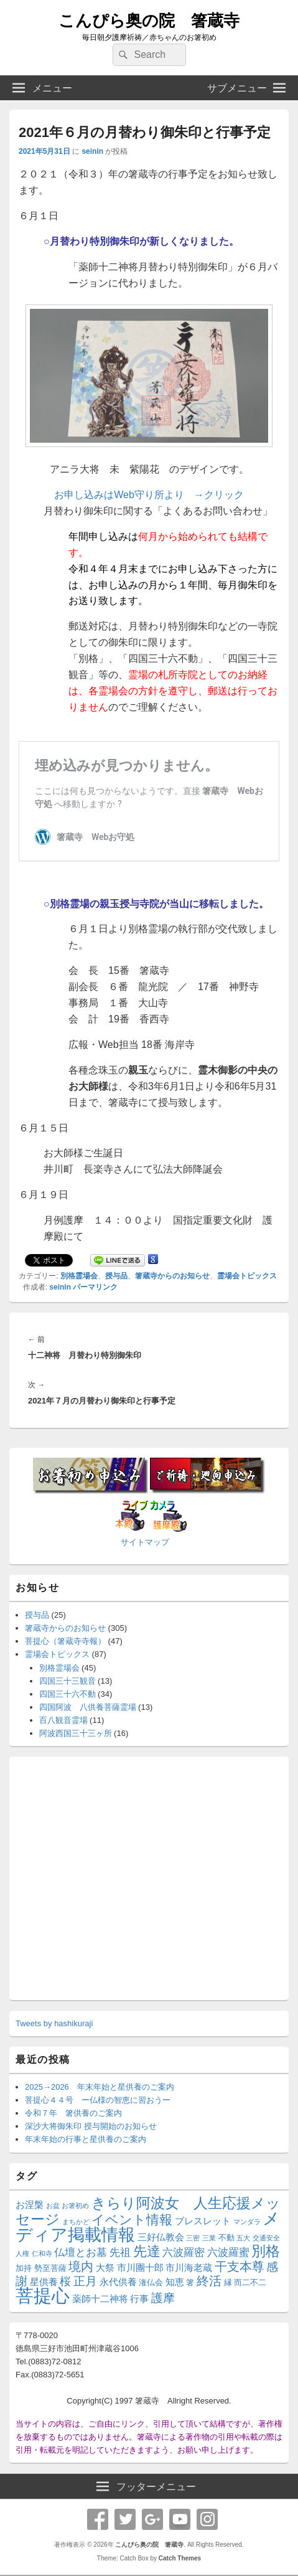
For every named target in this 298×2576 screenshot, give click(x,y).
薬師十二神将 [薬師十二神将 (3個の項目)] (100, 2298)
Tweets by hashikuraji (54, 2023)
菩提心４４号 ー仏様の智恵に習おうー (97, 2100)
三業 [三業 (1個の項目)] (209, 2238)
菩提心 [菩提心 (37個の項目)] (43, 2295)
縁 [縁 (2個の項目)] (228, 2282)
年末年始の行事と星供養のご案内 (85, 2139)
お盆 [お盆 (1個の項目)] (53, 2205)
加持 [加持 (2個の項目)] (24, 2268)
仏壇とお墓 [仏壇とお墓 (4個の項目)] (80, 2252)
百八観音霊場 (63, 1720)
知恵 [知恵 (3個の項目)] (174, 2281)
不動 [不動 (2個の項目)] (226, 2237)
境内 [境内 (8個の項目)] (80, 2266)
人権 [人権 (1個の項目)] (22, 2253)
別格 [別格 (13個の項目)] (265, 2251)
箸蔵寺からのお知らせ (172, 1275)
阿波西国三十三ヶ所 (75, 1733)
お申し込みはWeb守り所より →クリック (149, 494)
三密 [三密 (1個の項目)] (193, 2238)
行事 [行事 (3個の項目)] (139, 2298)
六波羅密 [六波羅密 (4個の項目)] (183, 2252)
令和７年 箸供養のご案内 (73, 2113)
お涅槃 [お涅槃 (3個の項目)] (30, 2204)
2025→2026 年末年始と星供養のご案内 (99, 2087)
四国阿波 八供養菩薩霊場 (87, 1707)
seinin (92, 151)
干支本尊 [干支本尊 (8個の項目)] (239, 2266)
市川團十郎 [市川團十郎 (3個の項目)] (140, 2267)
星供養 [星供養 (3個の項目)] (44, 2281)
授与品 (116, 1275)
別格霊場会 (79, 1275)
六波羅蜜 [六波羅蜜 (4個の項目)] (228, 2252)
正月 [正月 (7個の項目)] (85, 2281)
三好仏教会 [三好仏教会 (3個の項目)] (160, 2237)
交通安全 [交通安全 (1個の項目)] (266, 2238)
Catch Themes (180, 2558)
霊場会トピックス (247, 1275)
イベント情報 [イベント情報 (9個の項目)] (131, 2219)
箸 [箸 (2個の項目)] (190, 2282)
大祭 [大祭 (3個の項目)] (105, 2267)
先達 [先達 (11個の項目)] (147, 2251)
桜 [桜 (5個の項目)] (65, 2281)
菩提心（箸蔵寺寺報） (65, 1641)
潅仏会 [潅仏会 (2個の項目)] (151, 2282)
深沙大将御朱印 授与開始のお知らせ (91, 2126)
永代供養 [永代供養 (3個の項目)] (118, 2281)
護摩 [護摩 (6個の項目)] (163, 2298)
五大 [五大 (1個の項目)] (243, 2238)
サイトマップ (145, 1542)
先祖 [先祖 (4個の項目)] (120, 2252)
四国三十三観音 (67, 1681)
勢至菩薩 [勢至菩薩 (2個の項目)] (50, 2268)
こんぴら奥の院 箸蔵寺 (149, 20)
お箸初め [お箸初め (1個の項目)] (75, 2205)
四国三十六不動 (67, 1694)
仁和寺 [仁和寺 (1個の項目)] (42, 2253)
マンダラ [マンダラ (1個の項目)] (247, 2221)
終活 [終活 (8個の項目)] (209, 2281)
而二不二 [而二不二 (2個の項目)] (250, 2282)
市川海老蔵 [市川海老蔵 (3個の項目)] (188, 2267)
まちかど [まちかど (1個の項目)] (76, 2221)
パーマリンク (95, 1287)
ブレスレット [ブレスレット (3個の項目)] (203, 2220)
